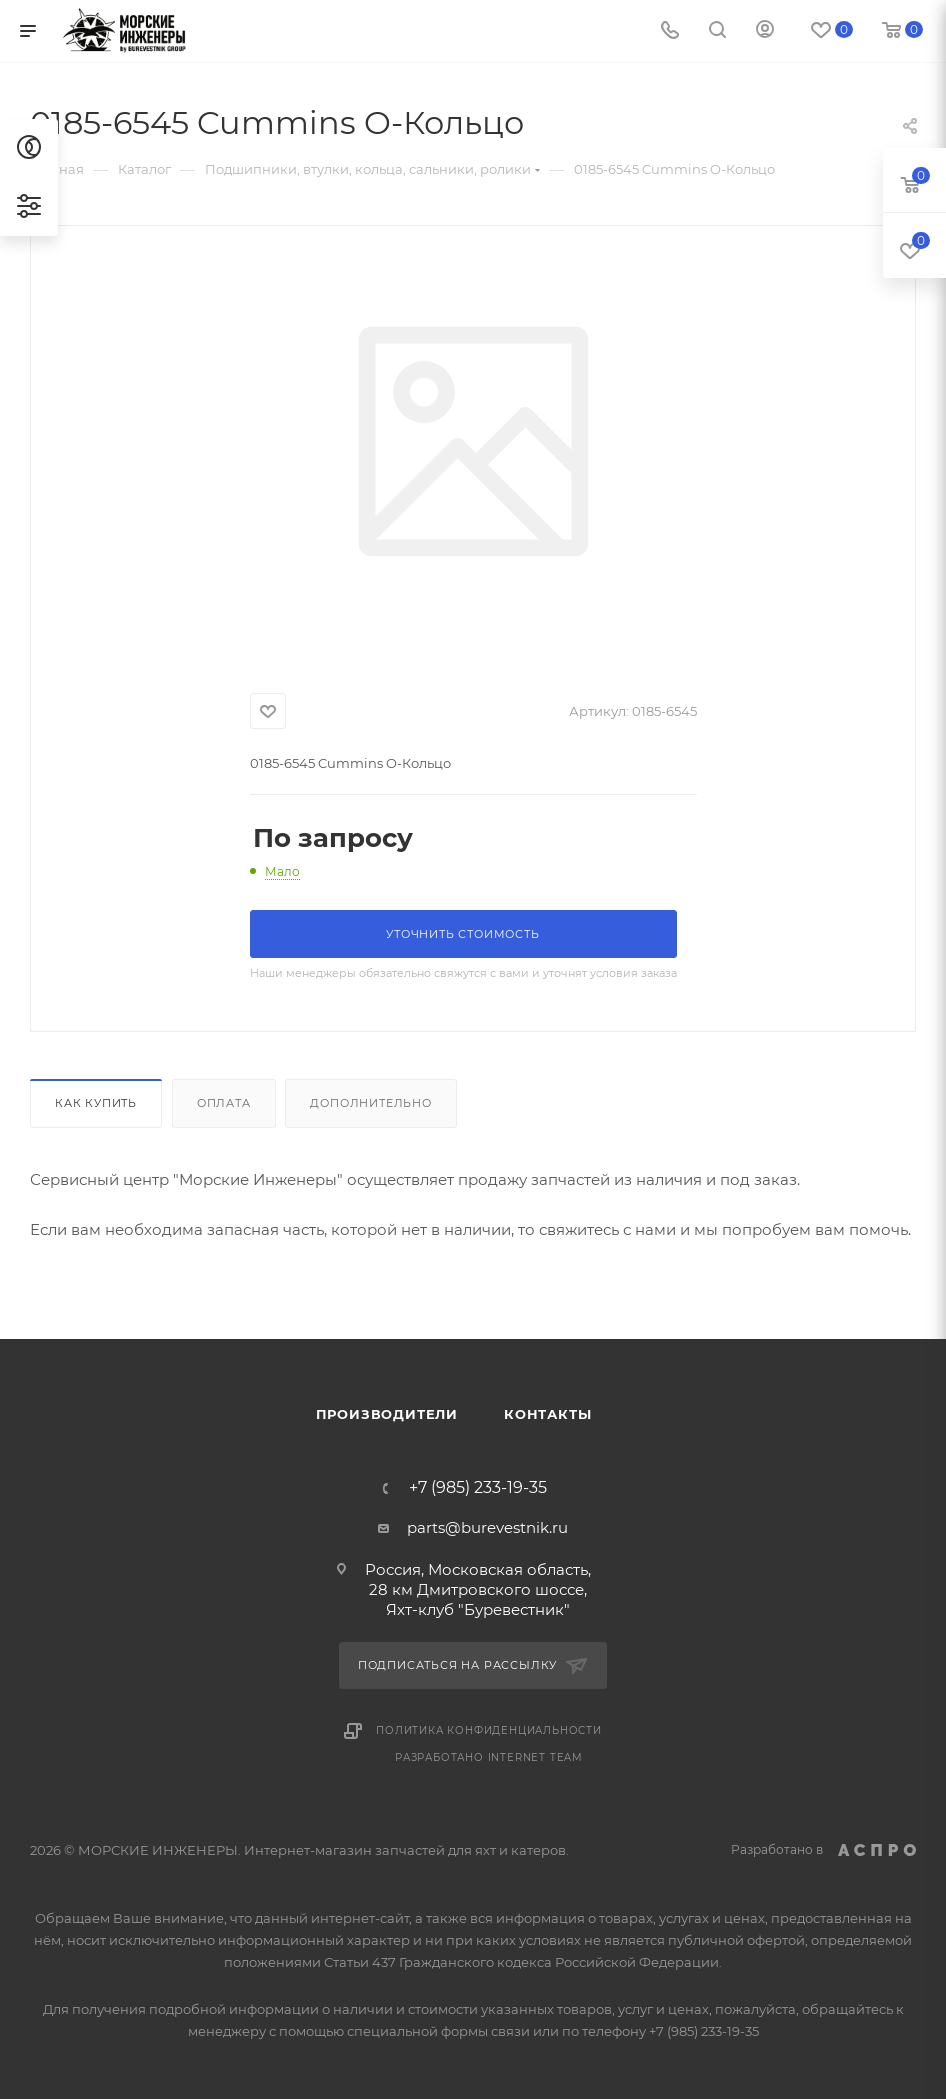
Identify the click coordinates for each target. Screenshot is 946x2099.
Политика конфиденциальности (489, 1730)
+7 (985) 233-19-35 (478, 1488)
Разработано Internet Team (489, 1757)
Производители (387, 1414)
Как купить (96, 1103)
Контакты (547, 1414)
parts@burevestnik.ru (487, 1527)
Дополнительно (370, 1103)
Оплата (224, 1103)
